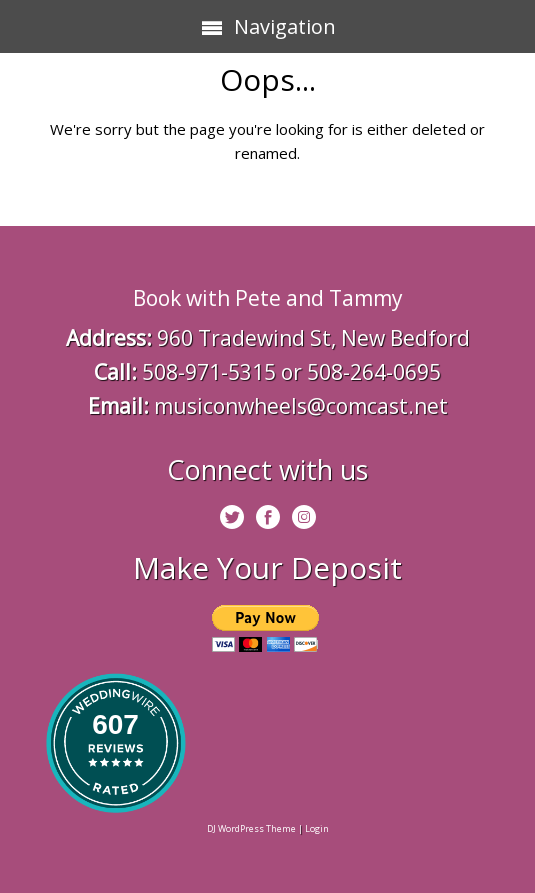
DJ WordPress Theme (251, 828)
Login (317, 828)
